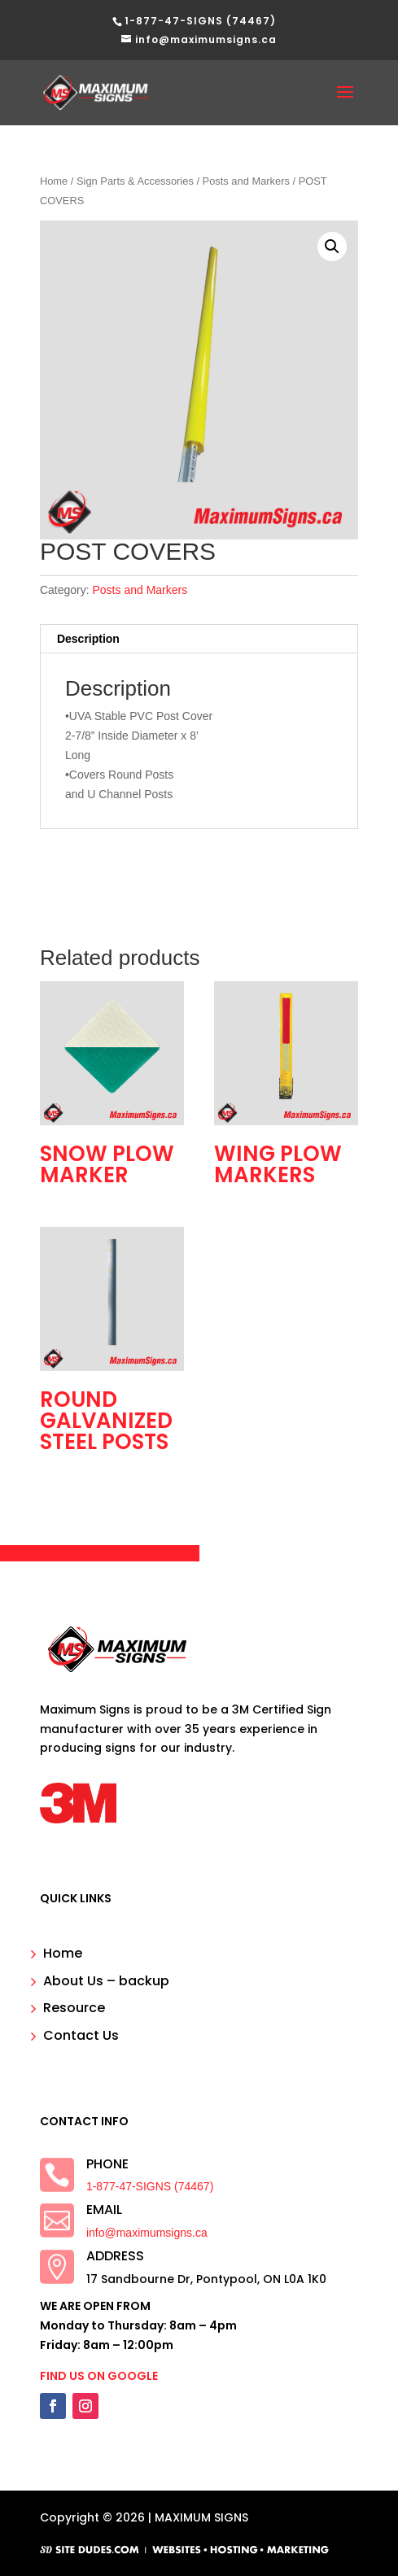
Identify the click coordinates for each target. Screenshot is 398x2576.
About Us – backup (106, 1980)
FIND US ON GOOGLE (99, 2376)
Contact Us (81, 2035)
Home (54, 181)
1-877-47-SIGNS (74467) (149, 2186)
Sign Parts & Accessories (135, 181)
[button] (332, 246)
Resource (74, 2007)
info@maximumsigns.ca (147, 2232)
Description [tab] (88, 638)
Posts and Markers (246, 181)
